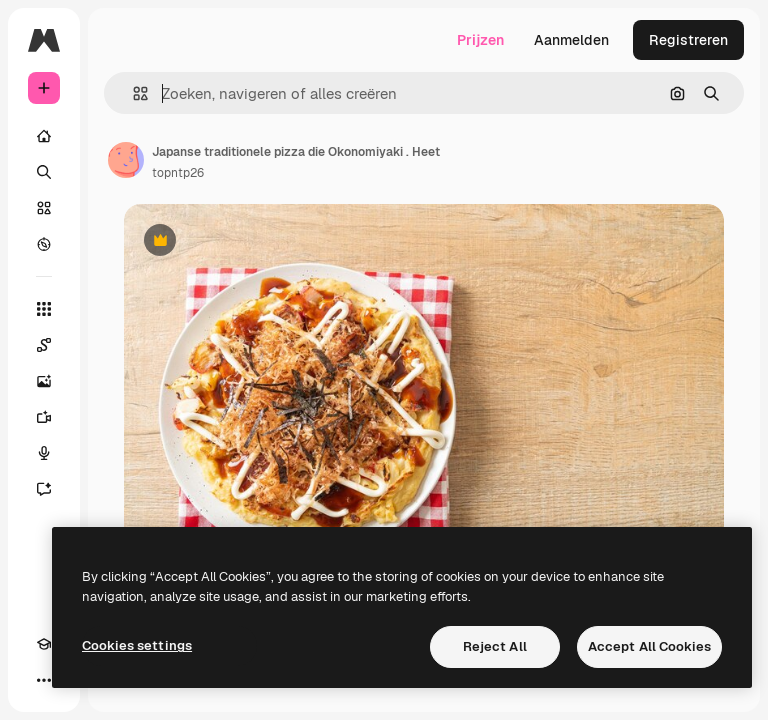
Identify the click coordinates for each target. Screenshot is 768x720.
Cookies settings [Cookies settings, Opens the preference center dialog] (137, 645)
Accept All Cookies (649, 646)
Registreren (688, 40)
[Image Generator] (44, 381)
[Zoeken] (44, 172)
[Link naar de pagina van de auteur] (126, 160)
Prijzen (480, 40)
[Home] (44, 136)
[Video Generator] (44, 417)
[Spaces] (44, 345)
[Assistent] (44, 489)
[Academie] (44, 644)
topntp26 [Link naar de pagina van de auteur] (178, 173)
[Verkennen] (44, 244)
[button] (132, 93)
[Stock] (44, 208)
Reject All (495, 646)
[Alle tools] (44, 309)
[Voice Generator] (44, 453)
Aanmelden (571, 40)
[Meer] (44, 680)
